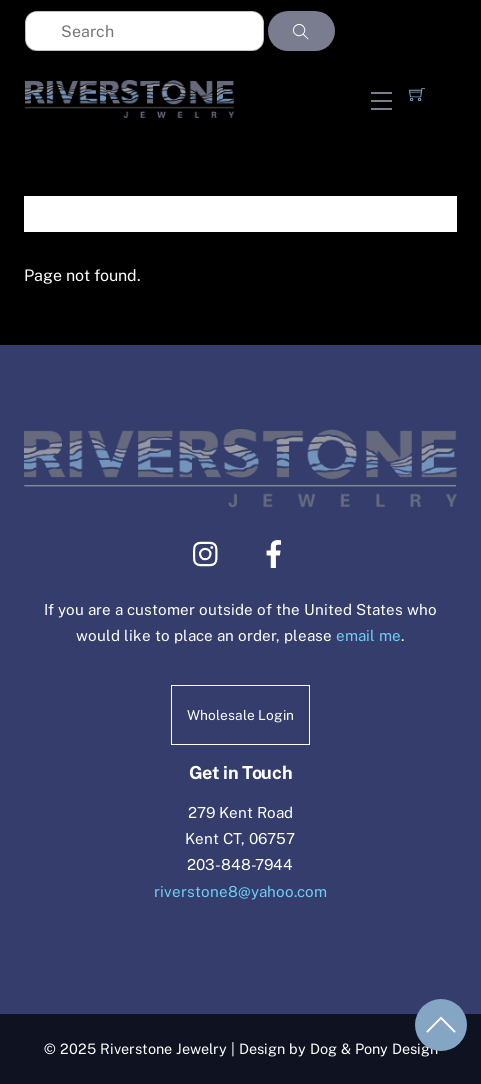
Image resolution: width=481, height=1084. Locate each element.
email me (368, 635)
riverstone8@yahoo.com (240, 891)
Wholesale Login (240, 715)
